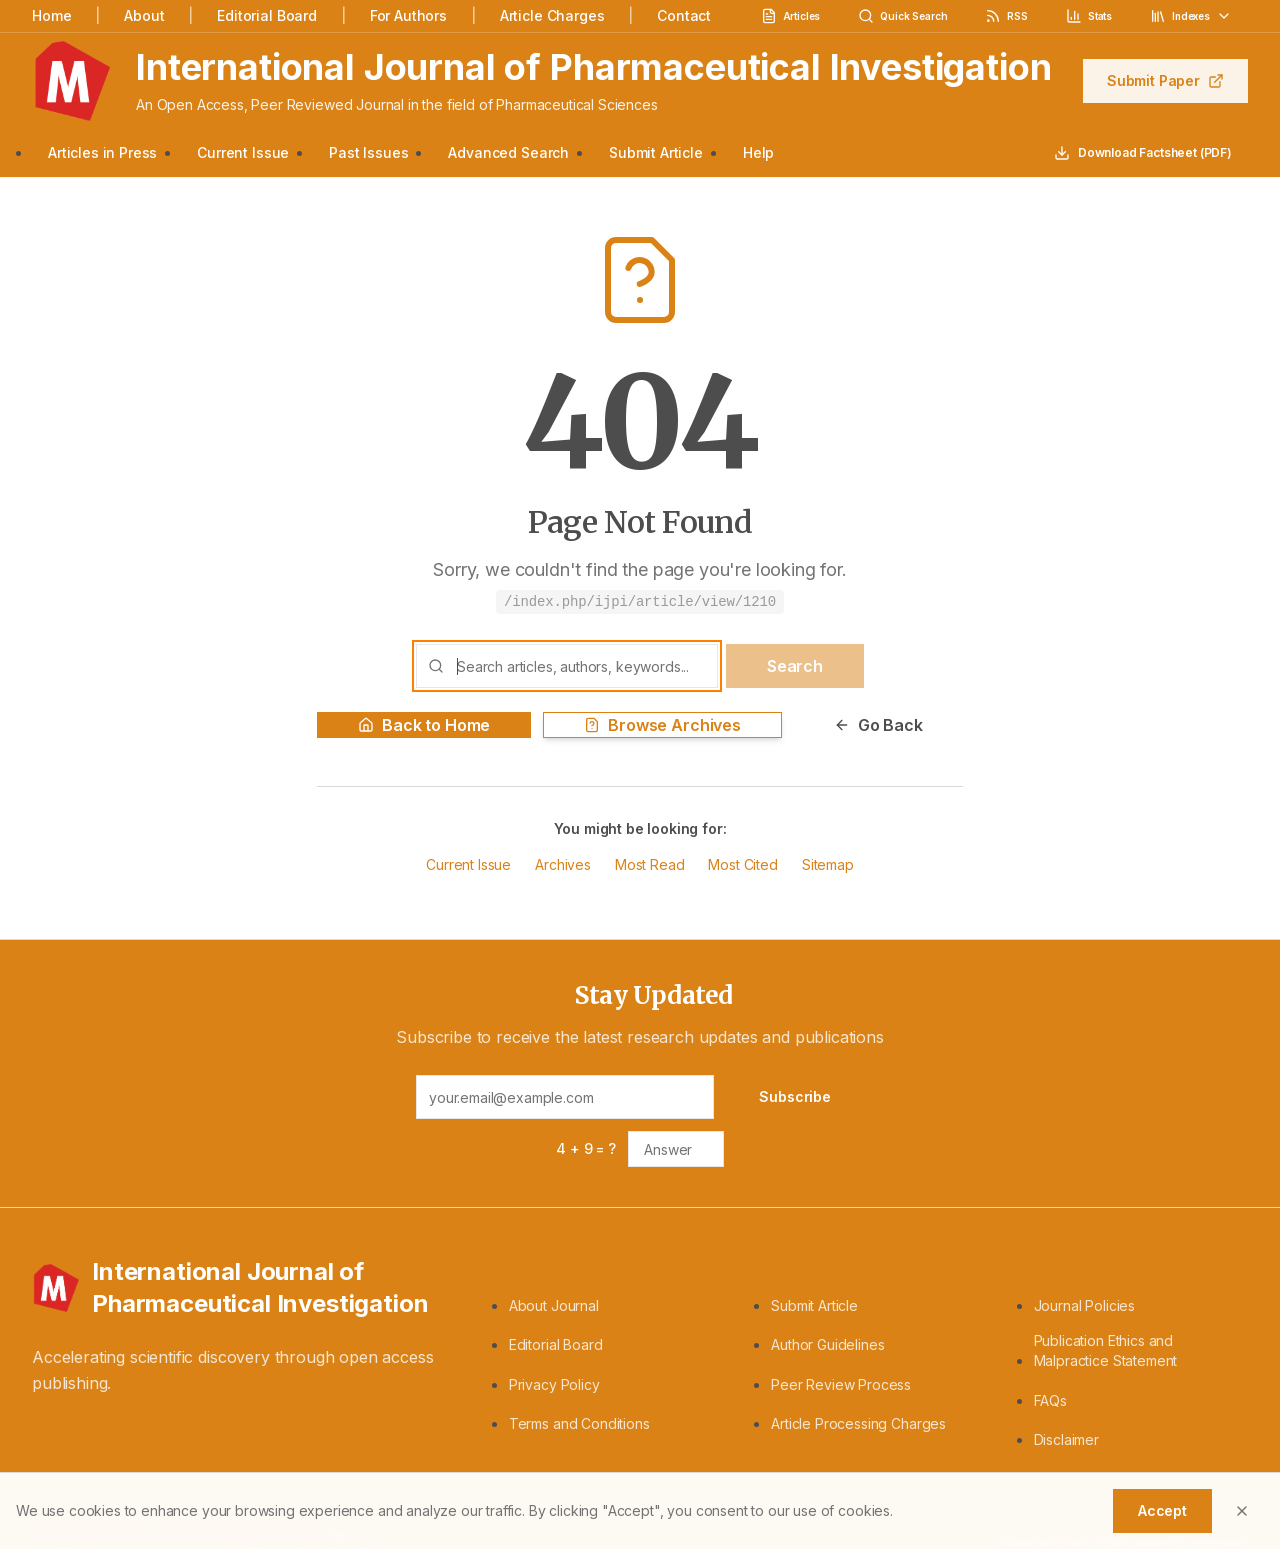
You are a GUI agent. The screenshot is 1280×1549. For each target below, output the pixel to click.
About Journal (554, 1305)
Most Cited (742, 864)
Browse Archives (662, 725)
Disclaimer (1066, 1439)
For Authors (408, 15)
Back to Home (424, 725)
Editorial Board (267, 15)
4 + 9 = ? (586, 1148)
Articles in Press (102, 152)
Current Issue (243, 152)
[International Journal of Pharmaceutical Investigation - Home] (246, 1288)
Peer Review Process (841, 1384)
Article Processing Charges (858, 1423)
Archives (563, 864)
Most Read (650, 864)
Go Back (878, 725)
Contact (684, 15)
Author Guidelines (827, 1344)
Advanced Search (508, 152)
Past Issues (368, 152)
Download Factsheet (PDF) (1143, 153)
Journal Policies (1084, 1305)
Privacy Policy (554, 1384)
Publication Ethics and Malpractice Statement (1106, 1350)
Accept (1162, 1510)
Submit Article (656, 152)
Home (51, 15)
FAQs (1050, 1400)
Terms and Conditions (579, 1423)
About (144, 15)
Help (758, 152)
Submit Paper (1165, 80)
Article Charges (552, 15)
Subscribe (795, 1096)
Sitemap (828, 864)
